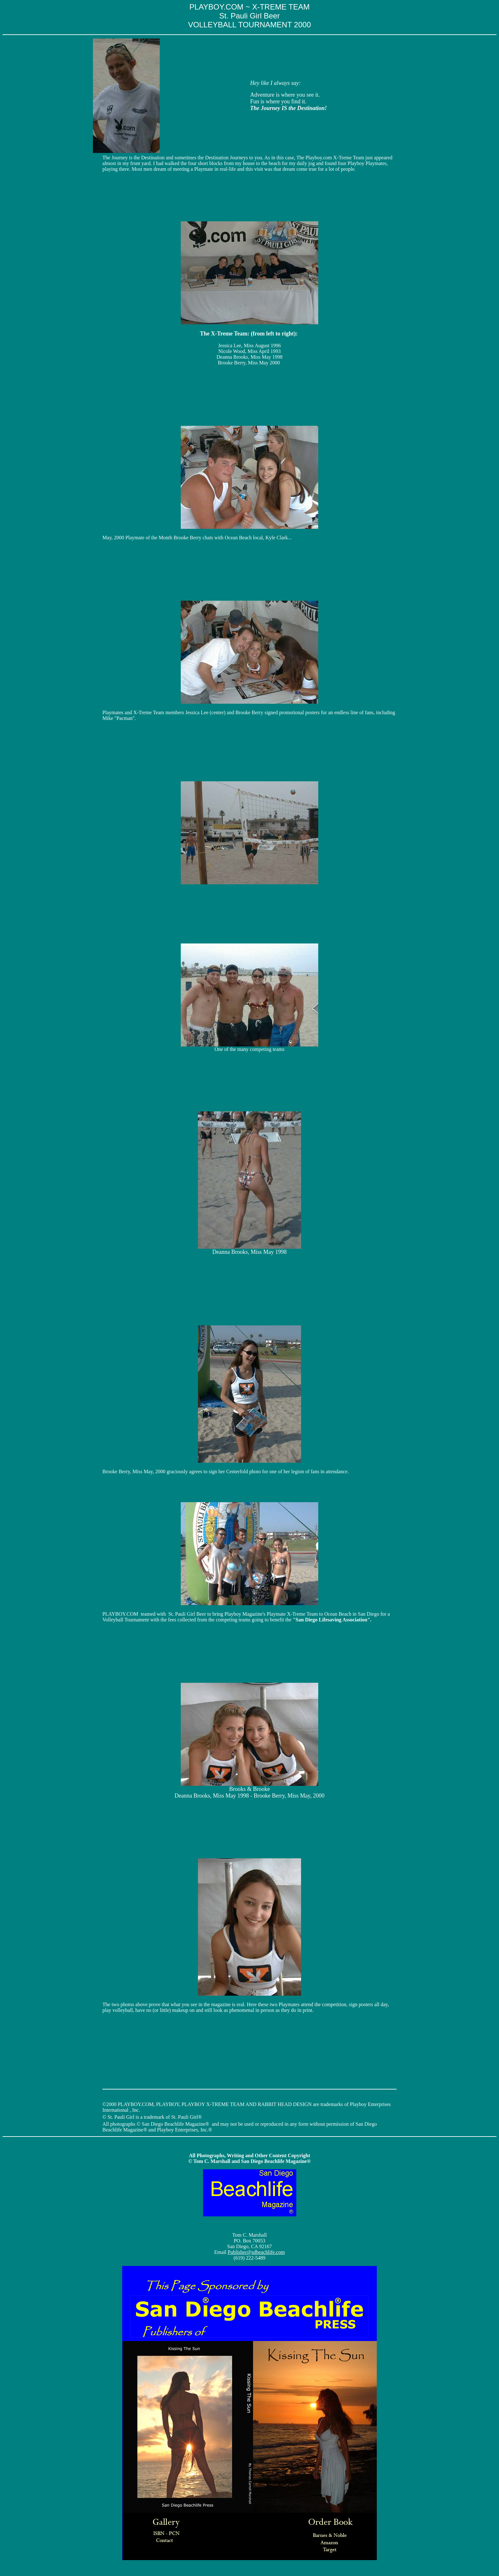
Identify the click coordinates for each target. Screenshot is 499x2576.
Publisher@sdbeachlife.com (256, 2252)
